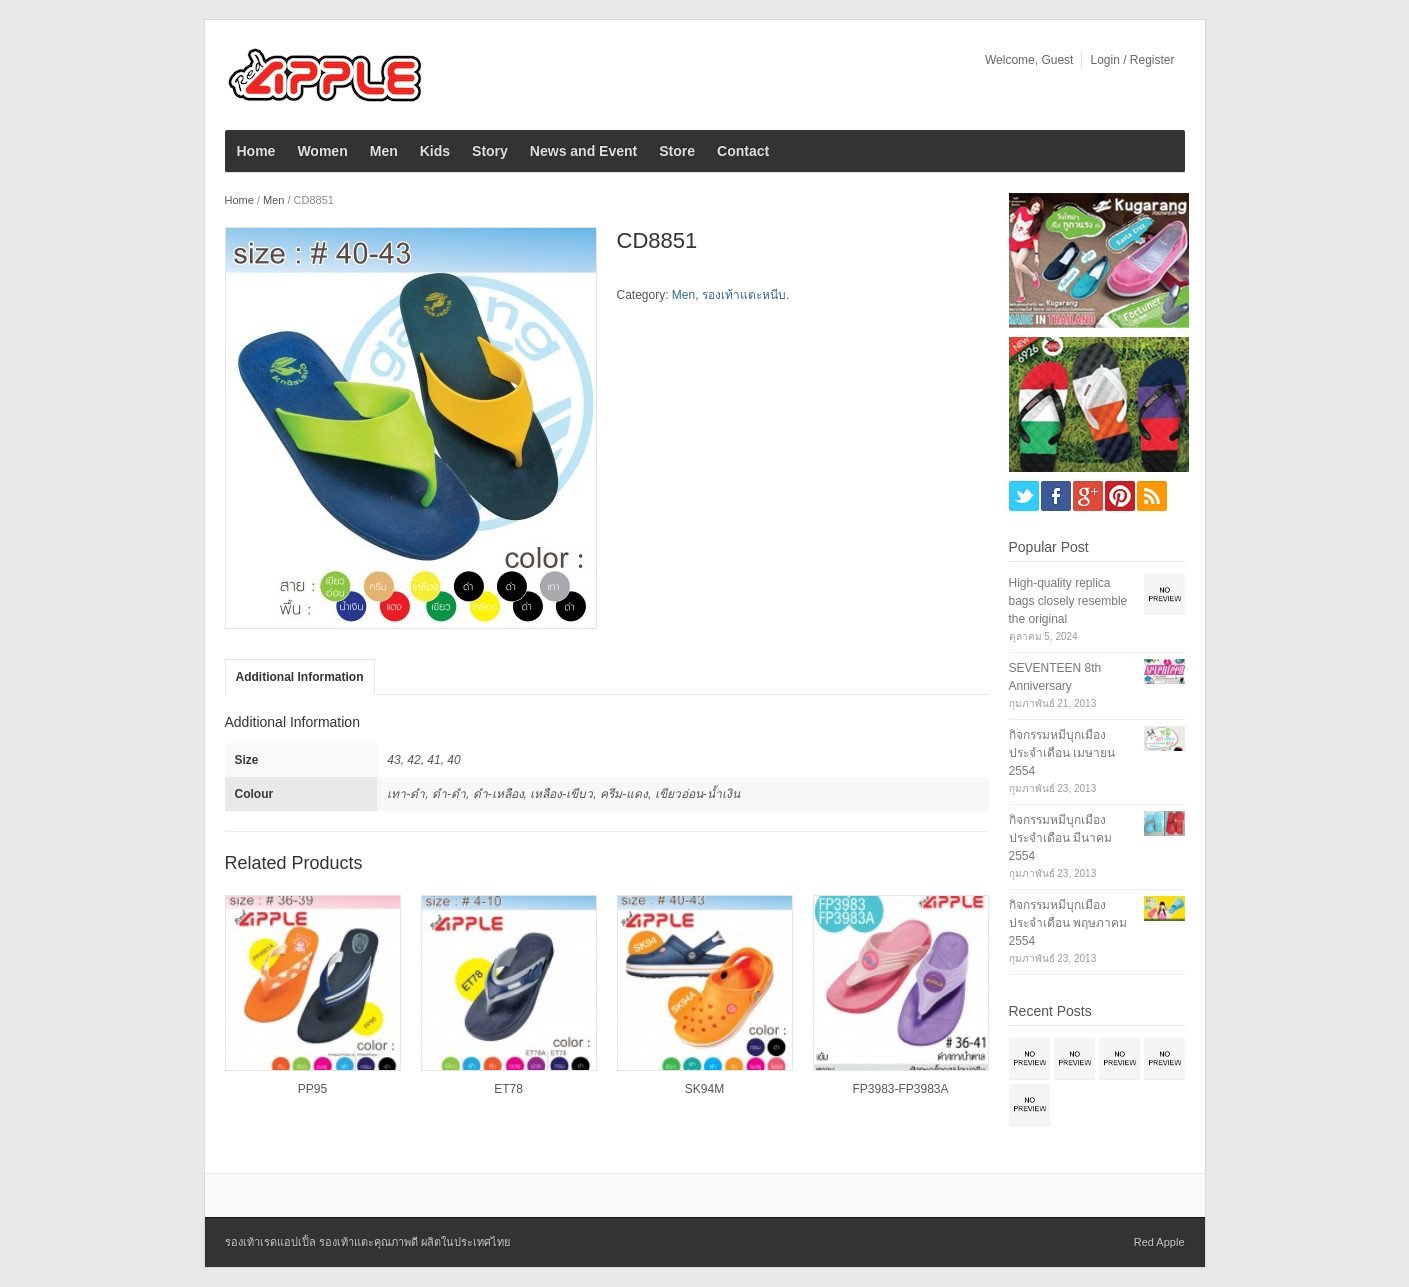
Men (384, 151)
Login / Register (1132, 60)
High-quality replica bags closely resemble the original (1068, 601)
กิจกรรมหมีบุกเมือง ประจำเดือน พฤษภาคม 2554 (1068, 923)
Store (677, 151)
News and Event (583, 151)
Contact (743, 151)
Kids (435, 151)
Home (256, 151)
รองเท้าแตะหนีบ (744, 295)
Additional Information (300, 677)
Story (490, 151)
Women (322, 151)
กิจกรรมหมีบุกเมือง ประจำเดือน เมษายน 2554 (1062, 753)
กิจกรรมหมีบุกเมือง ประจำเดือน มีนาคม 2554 (1060, 838)
